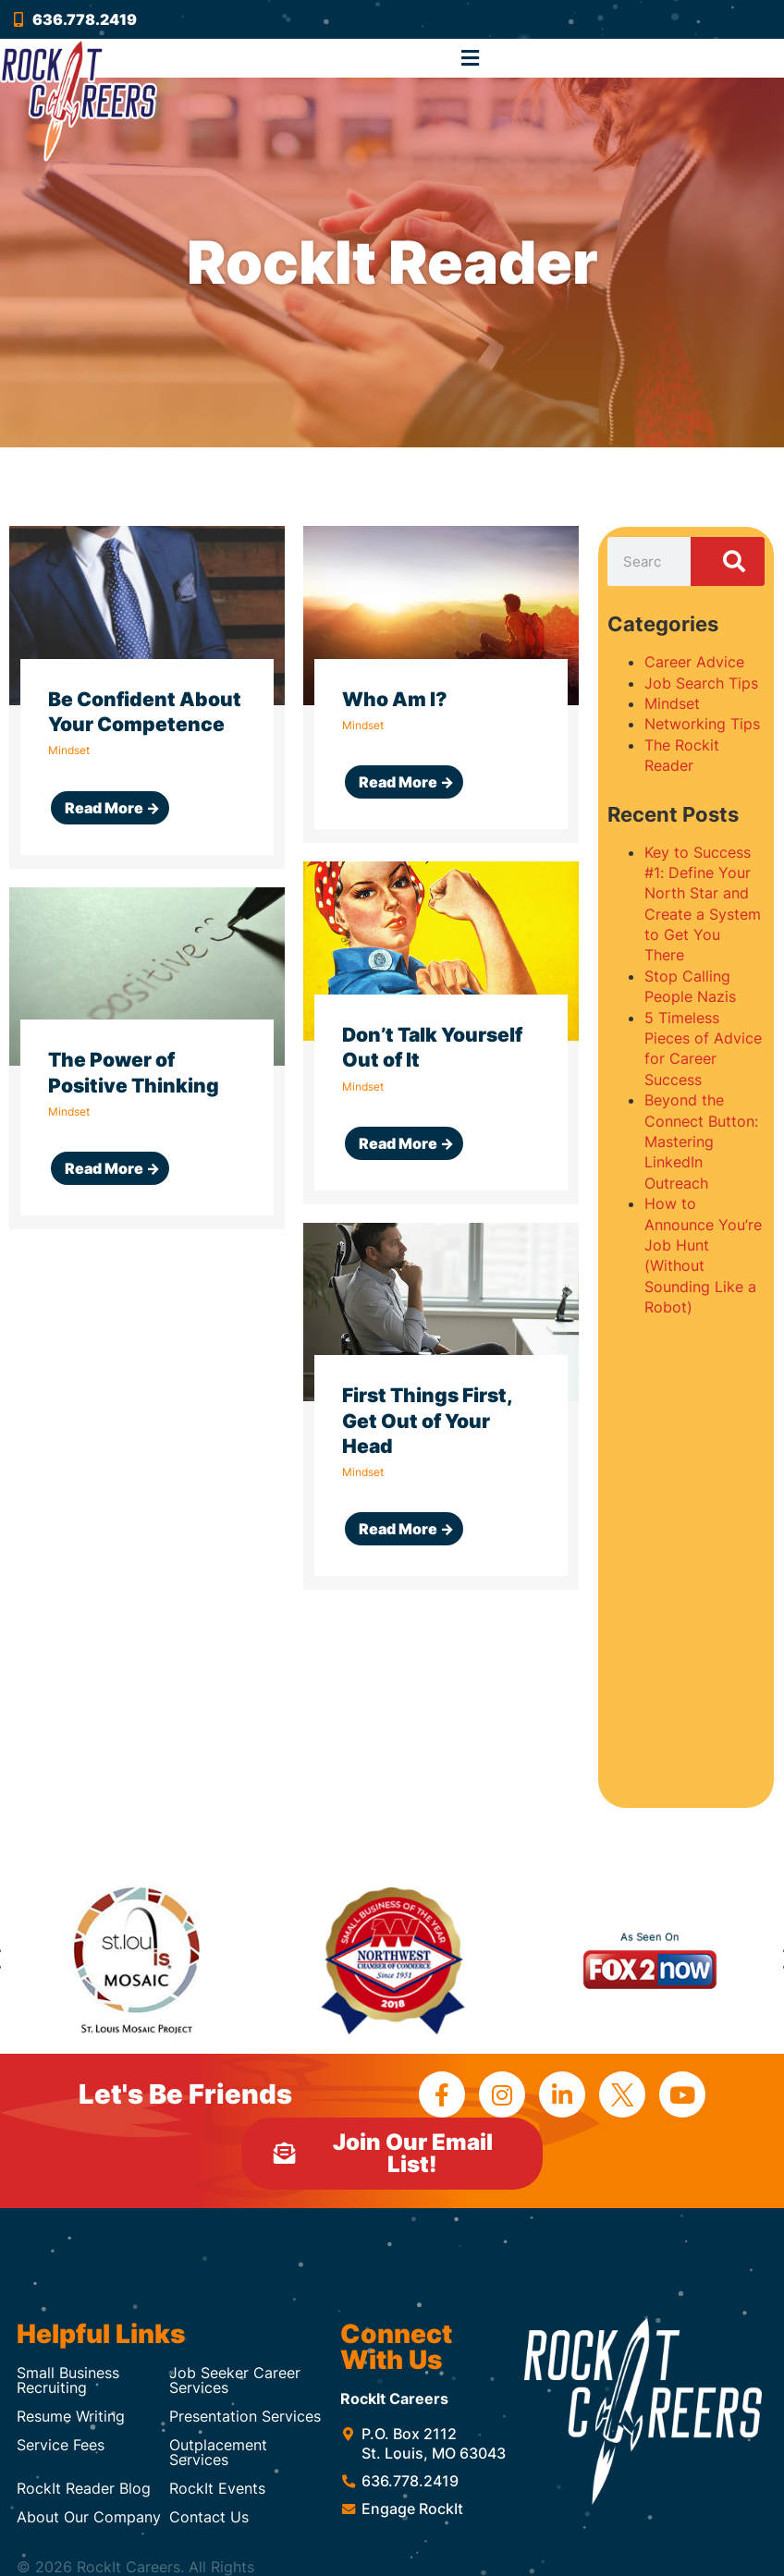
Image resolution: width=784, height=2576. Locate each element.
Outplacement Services (218, 2452)
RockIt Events (217, 2488)
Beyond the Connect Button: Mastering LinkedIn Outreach (701, 1141)
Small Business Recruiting (68, 2380)
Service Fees (60, 2444)
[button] (470, 58)
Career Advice (694, 662)
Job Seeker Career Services (234, 2380)
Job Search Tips (701, 683)
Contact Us (209, 2516)
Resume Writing (71, 2416)
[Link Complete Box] (147, 697)
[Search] (728, 562)
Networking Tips (702, 723)
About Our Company (89, 2516)
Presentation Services (245, 2416)
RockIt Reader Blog (84, 2488)
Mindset (672, 703)
